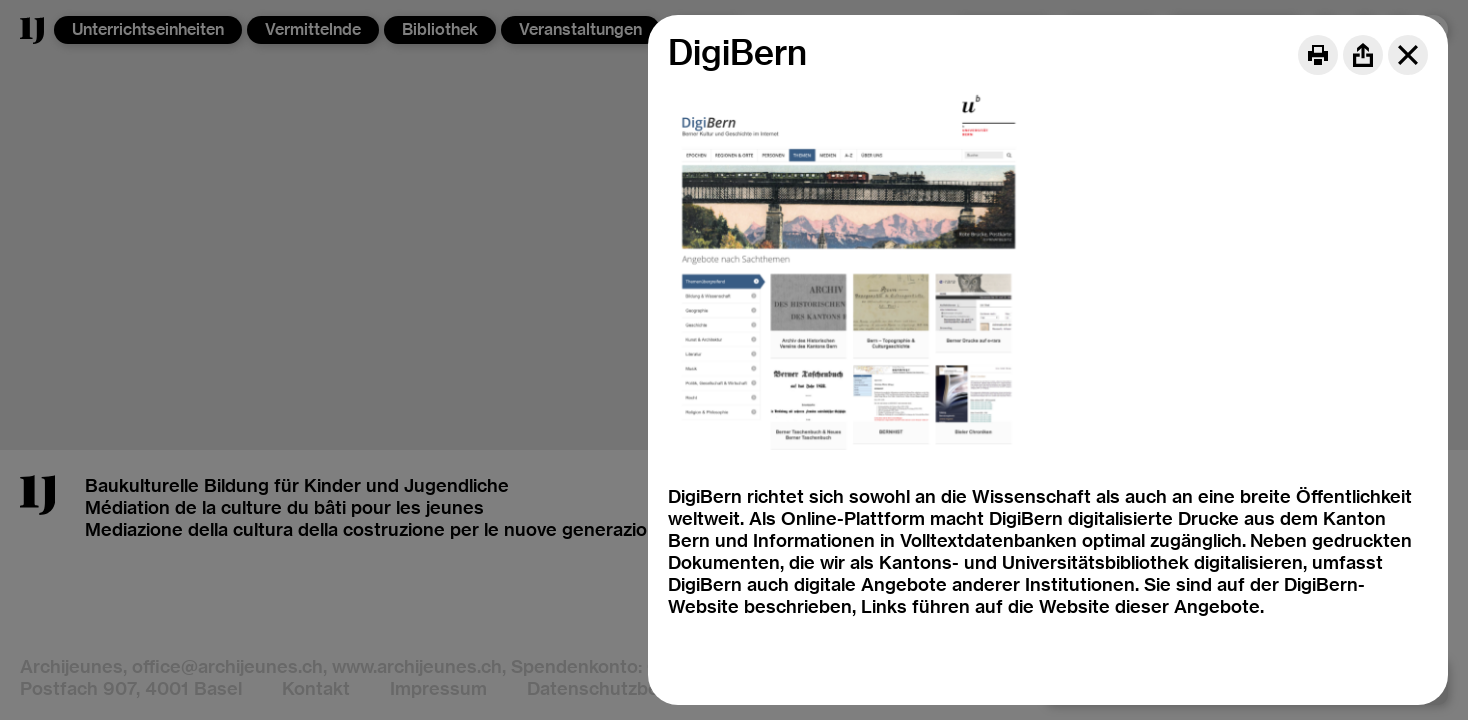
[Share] (1363, 55)
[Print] (1318, 55)
